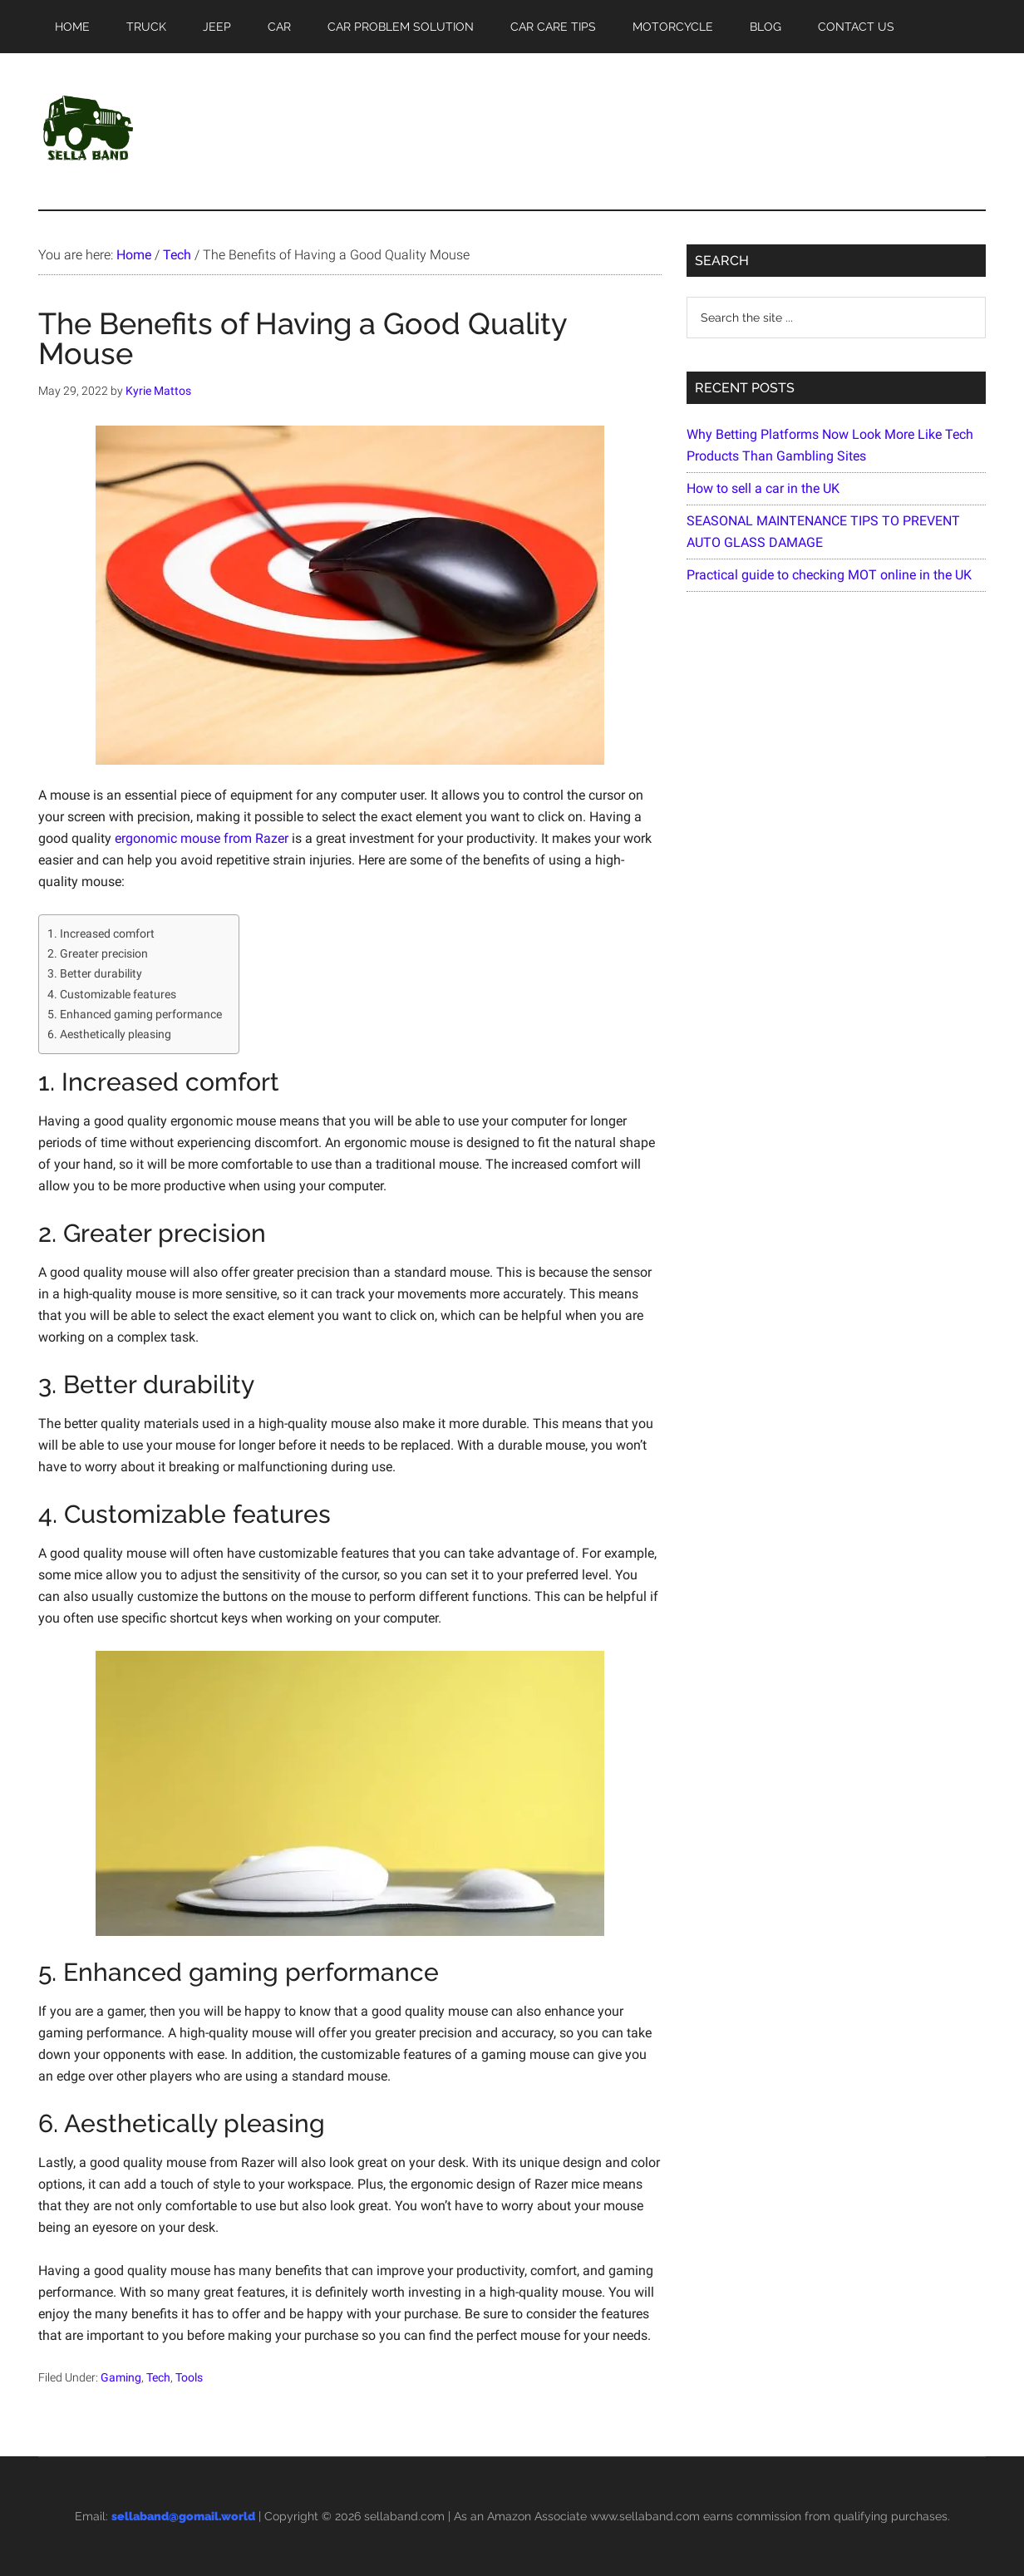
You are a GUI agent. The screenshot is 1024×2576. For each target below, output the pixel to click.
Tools (189, 2377)
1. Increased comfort (101, 934)
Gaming (121, 2377)
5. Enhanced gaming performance (134, 1014)
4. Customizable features (111, 995)
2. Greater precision (97, 954)
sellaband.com (404, 2516)
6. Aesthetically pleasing (109, 1034)
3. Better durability (94, 974)
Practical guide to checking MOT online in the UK (829, 575)
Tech (158, 2377)
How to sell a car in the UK (763, 488)
